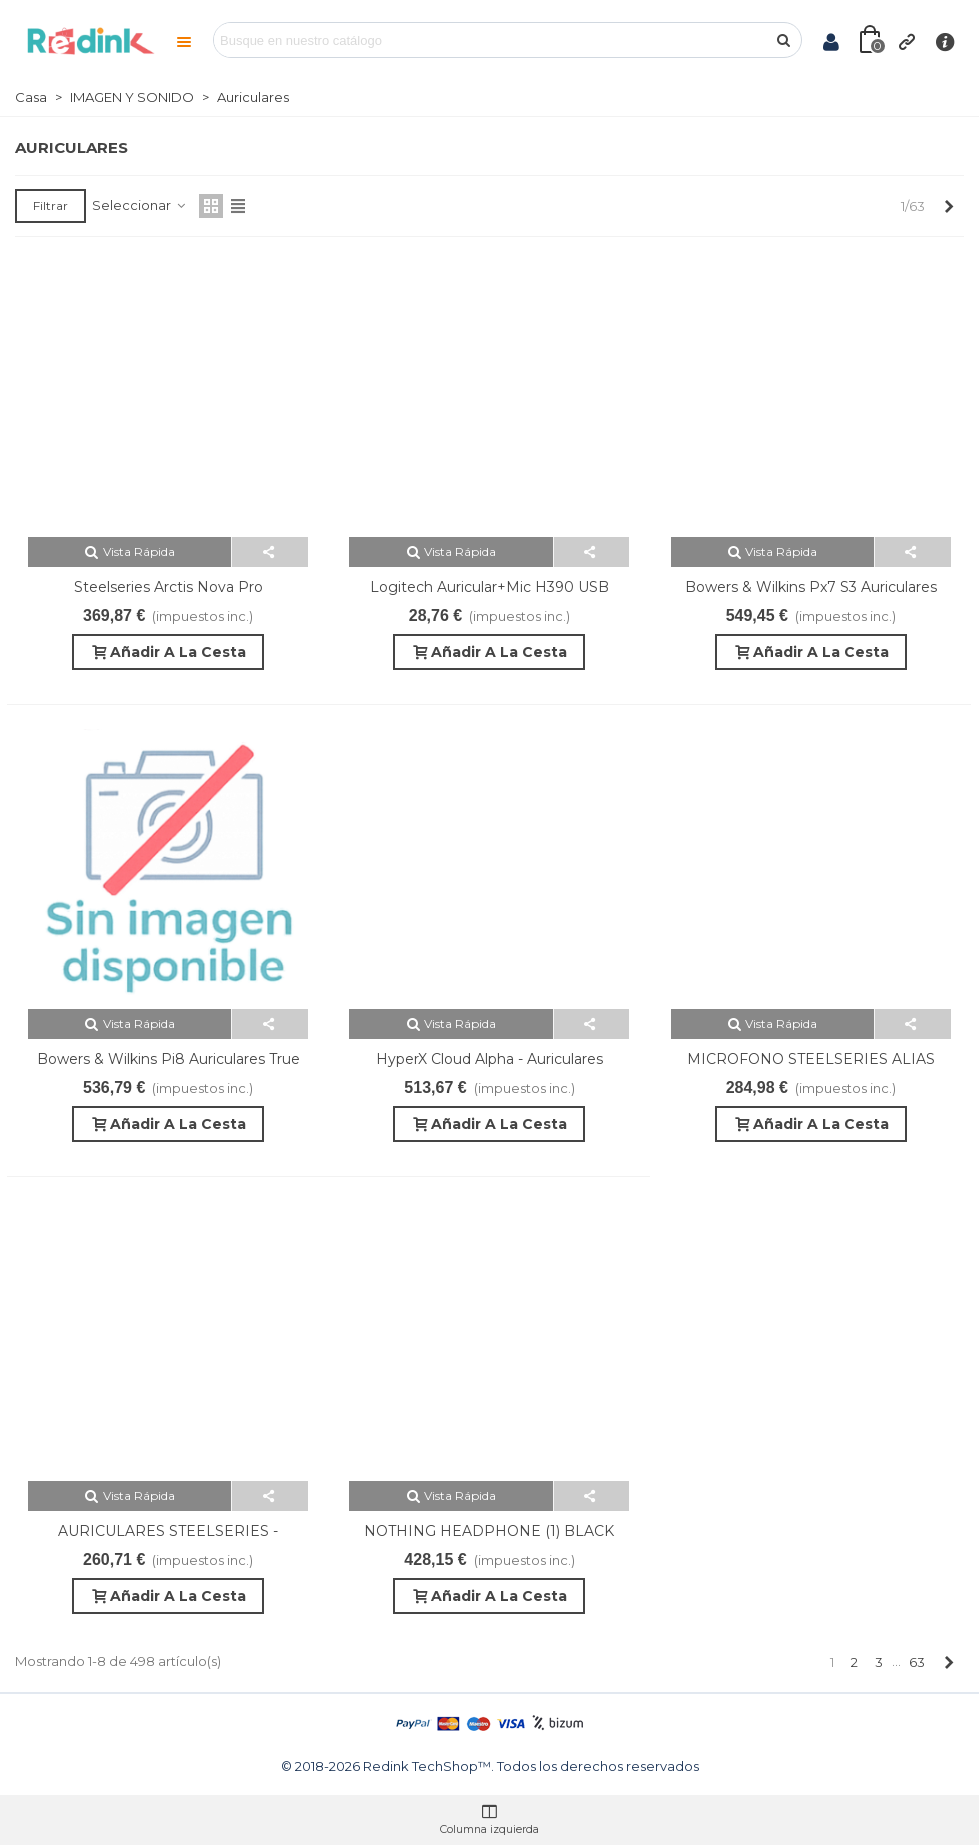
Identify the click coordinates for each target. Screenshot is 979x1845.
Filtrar (50, 205)
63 (917, 1662)
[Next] (948, 206)
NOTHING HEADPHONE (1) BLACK (489, 1531)
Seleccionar (139, 205)
